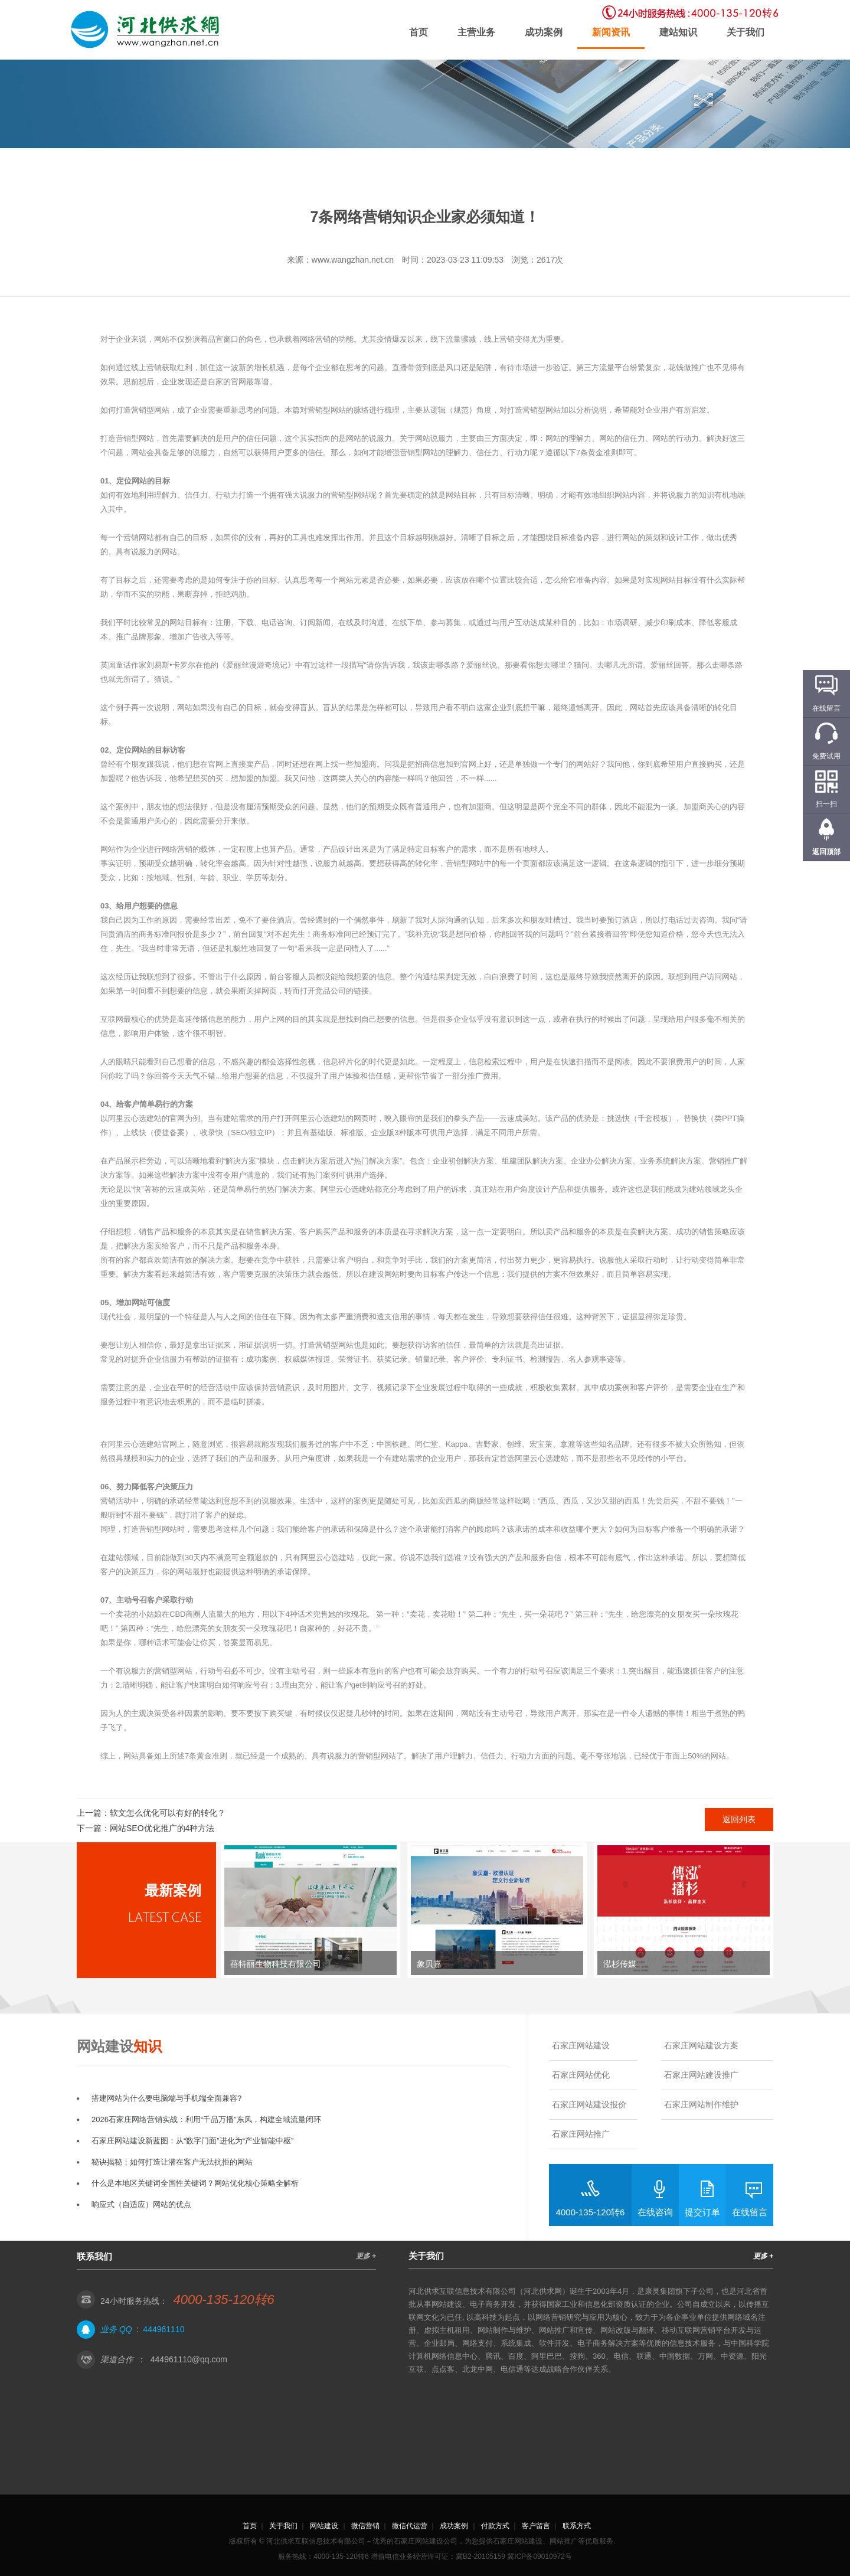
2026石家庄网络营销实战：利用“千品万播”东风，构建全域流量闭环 (206, 2119)
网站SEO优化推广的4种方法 (162, 1828)
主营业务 (476, 32)
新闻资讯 (611, 32)
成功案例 (544, 32)
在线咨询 (655, 2212)
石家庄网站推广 (581, 2134)
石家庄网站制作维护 (701, 2104)
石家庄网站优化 (581, 2075)
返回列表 (739, 1819)
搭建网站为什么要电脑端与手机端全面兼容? (166, 2098)
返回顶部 (826, 852)
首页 (418, 32)
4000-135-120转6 (590, 2212)
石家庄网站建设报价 (589, 2104)
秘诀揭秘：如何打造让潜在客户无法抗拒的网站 (172, 2161)
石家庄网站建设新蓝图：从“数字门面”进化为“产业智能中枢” (192, 2140)
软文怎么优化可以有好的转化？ (167, 1812)
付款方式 (495, 2526)
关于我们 (745, 32)
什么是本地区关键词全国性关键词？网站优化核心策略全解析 (195, 2183)
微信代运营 (409, 2526)
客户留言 (536, 2526)
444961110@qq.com (189, 2359)
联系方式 (577, 2526)
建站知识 (678, 32)
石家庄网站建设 (581, 2045)
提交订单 (702, 2212)
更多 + (366, 2256)
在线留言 (749, 2212)
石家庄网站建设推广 (701, 2075)
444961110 (163, 2329)
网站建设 (324, 2526)
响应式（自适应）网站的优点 (141, 2204)
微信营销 (365, 2526)
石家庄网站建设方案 (701, 2045)
